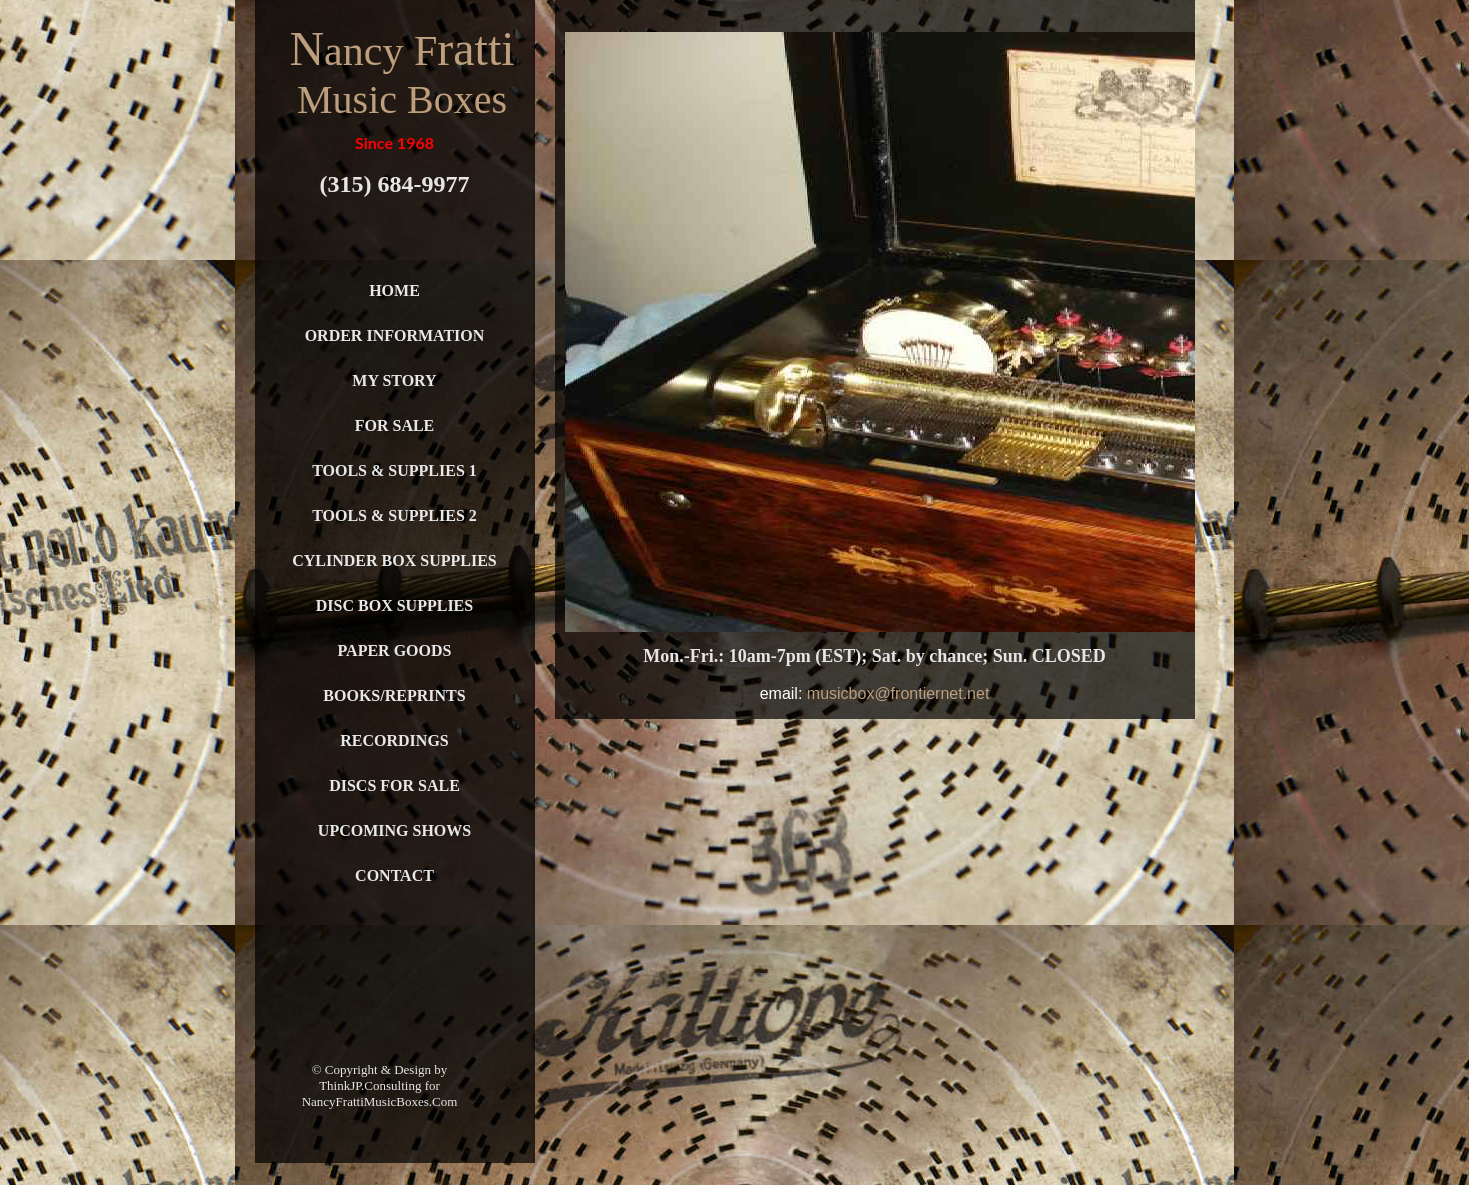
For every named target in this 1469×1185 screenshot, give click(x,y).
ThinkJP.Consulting (370, 1085)
